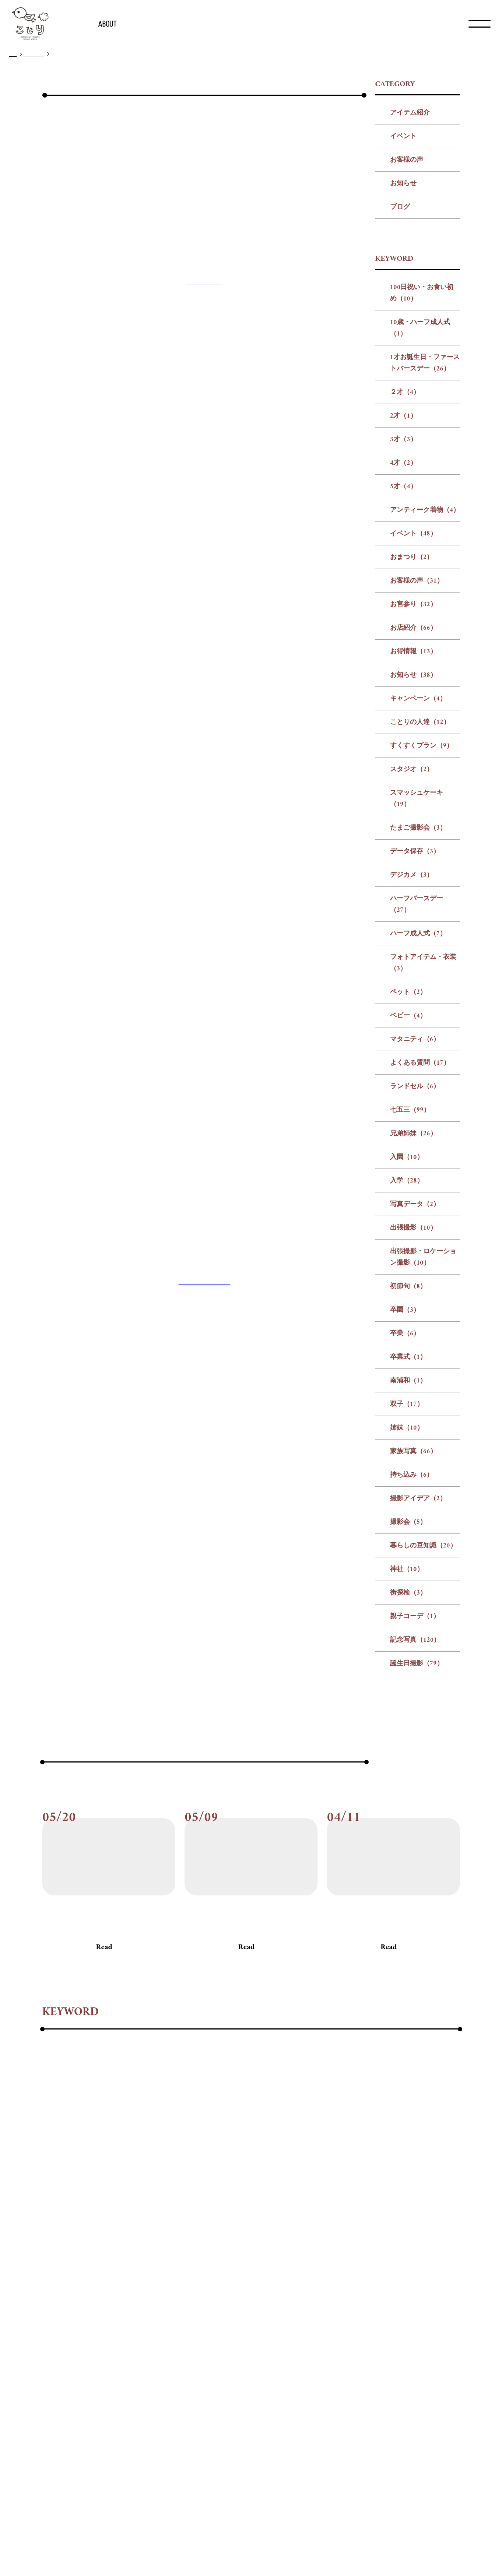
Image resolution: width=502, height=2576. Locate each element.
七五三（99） (410, 1300)
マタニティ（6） (415, 1230)
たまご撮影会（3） (418, 1018)
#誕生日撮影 (211, 2358)
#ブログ (51, 2120)
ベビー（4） (408, 1206)
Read (104, 2138)
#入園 (173, 2319)
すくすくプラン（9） (421, 936)
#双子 (174, 2339)
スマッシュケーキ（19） (416, 989)
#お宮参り (254, 2259)
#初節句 (420, 2319)
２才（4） (405, 582)
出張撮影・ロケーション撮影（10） (423, 1447)
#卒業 (78, 2339)
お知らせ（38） (413, 865)
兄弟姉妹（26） (413, 1324)
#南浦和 (143, 2339)
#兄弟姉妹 (139, 2319)
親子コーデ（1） (415, 1807)
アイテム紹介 (410, 303)
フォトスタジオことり (204, 1709)
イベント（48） (413, 724)
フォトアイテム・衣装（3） (423, 1153)
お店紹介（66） (413, 818)
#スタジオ (172, 2279)
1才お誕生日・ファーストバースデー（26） (425, 553)
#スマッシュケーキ (226, 2279)
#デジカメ (382, 2279)
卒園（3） (405, 1500)
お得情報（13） (413, 842)
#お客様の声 (210, 2259)
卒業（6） (405, 1524)
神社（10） (407, 1759)
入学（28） (407, 1371)
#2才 (358, 2239)
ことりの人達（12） (420, 912)
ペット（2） (408, 1182)
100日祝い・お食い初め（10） (422, 483)
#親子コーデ (122, 2358)
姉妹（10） (407, 1618)
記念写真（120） (415, 1830)
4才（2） (403, 653)
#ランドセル (60, 2319)
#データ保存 (338, 2279)
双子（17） (407, 1594)
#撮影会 (368, 2339)
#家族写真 (236, 2339)
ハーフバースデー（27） (416, 1094)
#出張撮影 (283, 2319)
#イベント (125, 2259)
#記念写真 (167, 2358)
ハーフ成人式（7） (418, 1124)
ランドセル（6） (415, 1277)
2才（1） (403, 606)
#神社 (50, 2358)
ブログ (400, 397)
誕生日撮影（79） (416, 1854)
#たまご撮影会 (287, 2279)
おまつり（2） (411, 747)
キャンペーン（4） (418, 889)
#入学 (201, 2319)
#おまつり (165, 2259)
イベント (403, 327)
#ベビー (290, 2299)
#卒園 (50, 2339)
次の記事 (312, 1783)
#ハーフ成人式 (131, 2299)
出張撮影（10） (413, 1418)
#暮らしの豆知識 (416, 2339)
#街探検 (81, 2358)
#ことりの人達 (63, 2279)
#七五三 (101, 2319)
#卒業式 (109, 2339)
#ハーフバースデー (70, 2299)
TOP (13, 54)
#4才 (407, 2239)
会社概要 (218, 2548)
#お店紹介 (295, 2259)
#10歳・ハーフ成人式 (157, 2239)
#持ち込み (277, 2339)
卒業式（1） (408, 1547)
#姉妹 (202, 2339)
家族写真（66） (413, 1642)
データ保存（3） (415, 1042)
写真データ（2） (415, 1395)
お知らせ (403, 374)
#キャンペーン (424, 2259)
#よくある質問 (382, 2299)
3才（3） (403, 630)
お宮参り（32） (413, 795)
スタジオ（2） (411, 960)
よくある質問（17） (420, 1253)
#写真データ (238, 2319)
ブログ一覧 (34, 54)
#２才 (332, 2239)
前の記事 (189, 1783)
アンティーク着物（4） (425, 700)
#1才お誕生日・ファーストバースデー (256, 2239)
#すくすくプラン (121, 2279)
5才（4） (403, 677)
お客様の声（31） (416, 771)
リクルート (247, 2548)
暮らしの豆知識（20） (423, 1736)
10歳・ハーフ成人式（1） (420, 518)
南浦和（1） (408, 1571)
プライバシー (279, 2548)
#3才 (382, 2239)
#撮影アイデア (324, 2339)
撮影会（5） (408, 1712)
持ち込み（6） (411, 1665)
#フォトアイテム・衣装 (199, 2299)
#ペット (256, 2299)
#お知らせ (377, 2259)
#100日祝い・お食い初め (78, 2239)
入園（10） (407, 1347)
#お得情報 (336, 2259)
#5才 (431, 2239)
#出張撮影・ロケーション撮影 (353, 2319)
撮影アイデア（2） (418, 1689)
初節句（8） (408, 1477)
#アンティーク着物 (70, 2259)
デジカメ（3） (411, 1065)
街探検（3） (408, 1783)
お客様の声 (406, 350)
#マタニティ (331, 2299)
